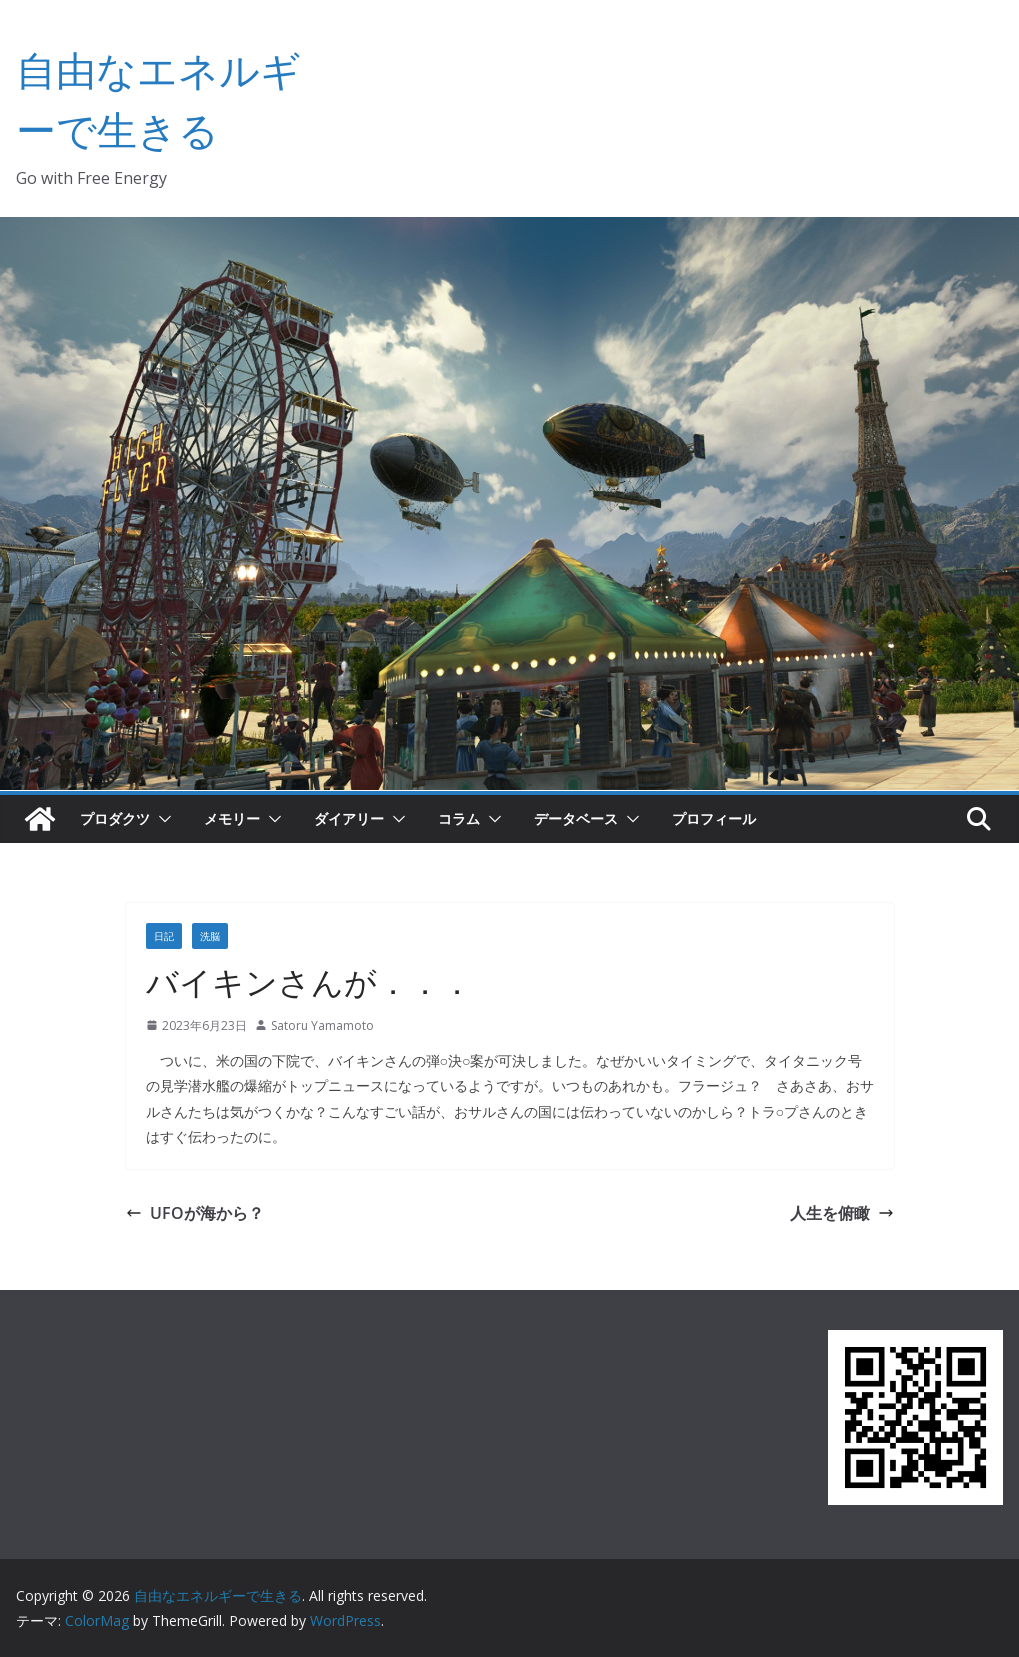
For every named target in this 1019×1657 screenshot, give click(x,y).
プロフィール (714, 818)
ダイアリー (349, 818)
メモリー (232, 818)
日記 (164, 936)
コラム (459, 818)
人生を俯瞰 (842, 1213)
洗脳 (210, 936)
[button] (161, 819)
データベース (576, 818)
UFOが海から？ (195, 1213)
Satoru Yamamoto (322, 1025)
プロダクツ (115, 818)
